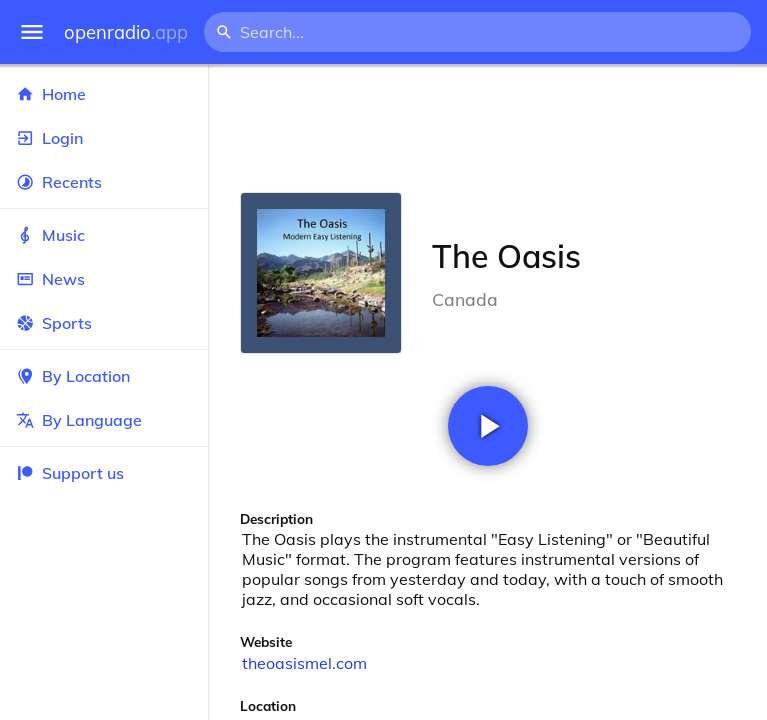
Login (104, 138)
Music (104, 235)
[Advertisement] (487, 128)
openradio (126, 32)
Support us (70, 473)
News (104, 279)
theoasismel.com (304, 663)
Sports (104, 323)
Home (104, 94)
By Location (104, 376)
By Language (104, 420)
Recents (104, 182)
